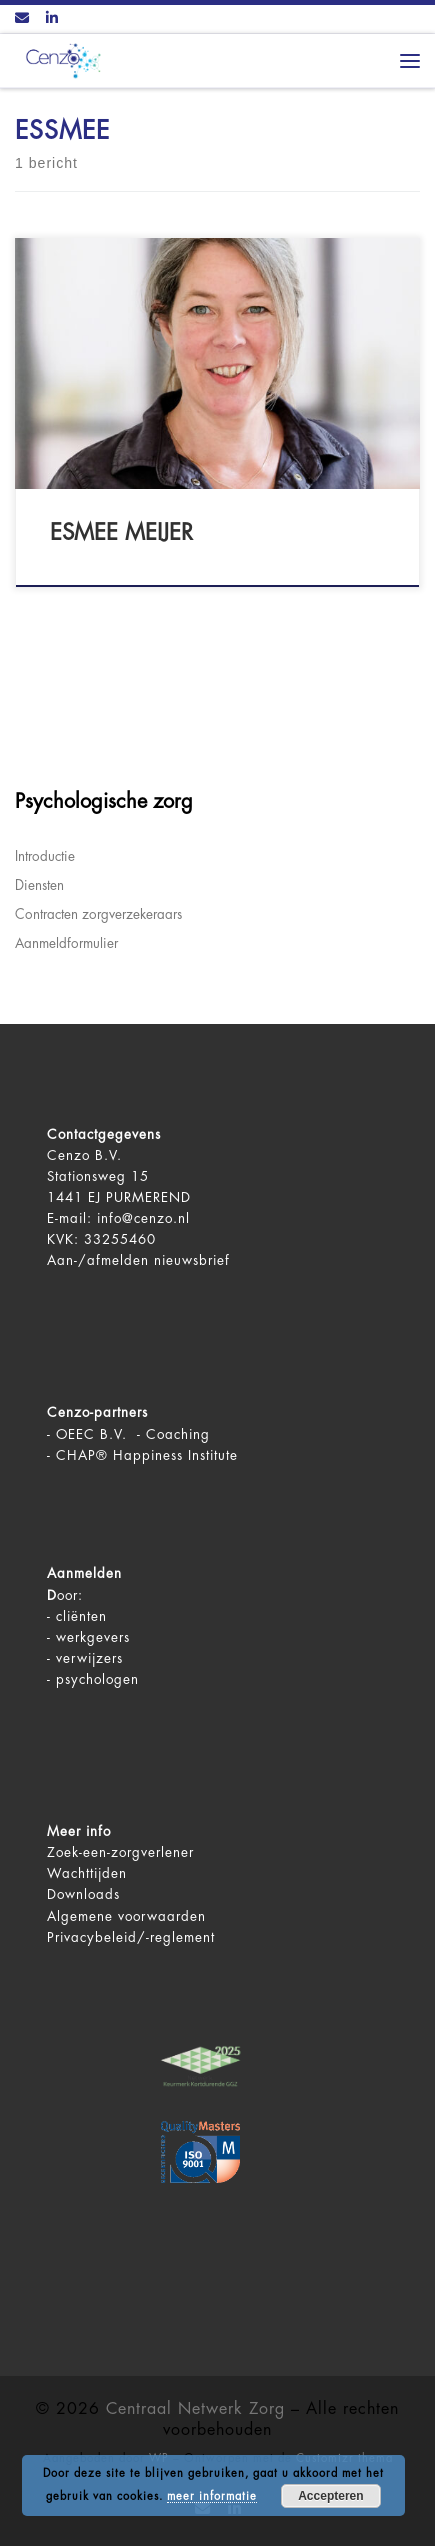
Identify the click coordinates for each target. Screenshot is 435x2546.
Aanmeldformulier (66, 943)
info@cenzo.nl (143, 1218)
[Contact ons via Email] (22, 19)
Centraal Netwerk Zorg (195, 2409)
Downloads (83, 1894)
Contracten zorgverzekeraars (98, 914)
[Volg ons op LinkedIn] (52, 19)
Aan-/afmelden (98, 1260)
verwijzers (89, 1658)
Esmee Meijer (121, 533)
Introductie (45, 856)
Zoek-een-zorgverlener (120, 1852)
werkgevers (93, 1637)
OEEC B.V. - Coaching (133, 1434)
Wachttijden (87, 1873)
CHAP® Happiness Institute (147, 1455)
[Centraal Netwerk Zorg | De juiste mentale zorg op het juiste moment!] (60, 59)
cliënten (81, 1616)
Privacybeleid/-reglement (131, 1937)
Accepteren (330, 2496)
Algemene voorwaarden (126, 1916)
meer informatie (212, 2496)
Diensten (39, 885)
